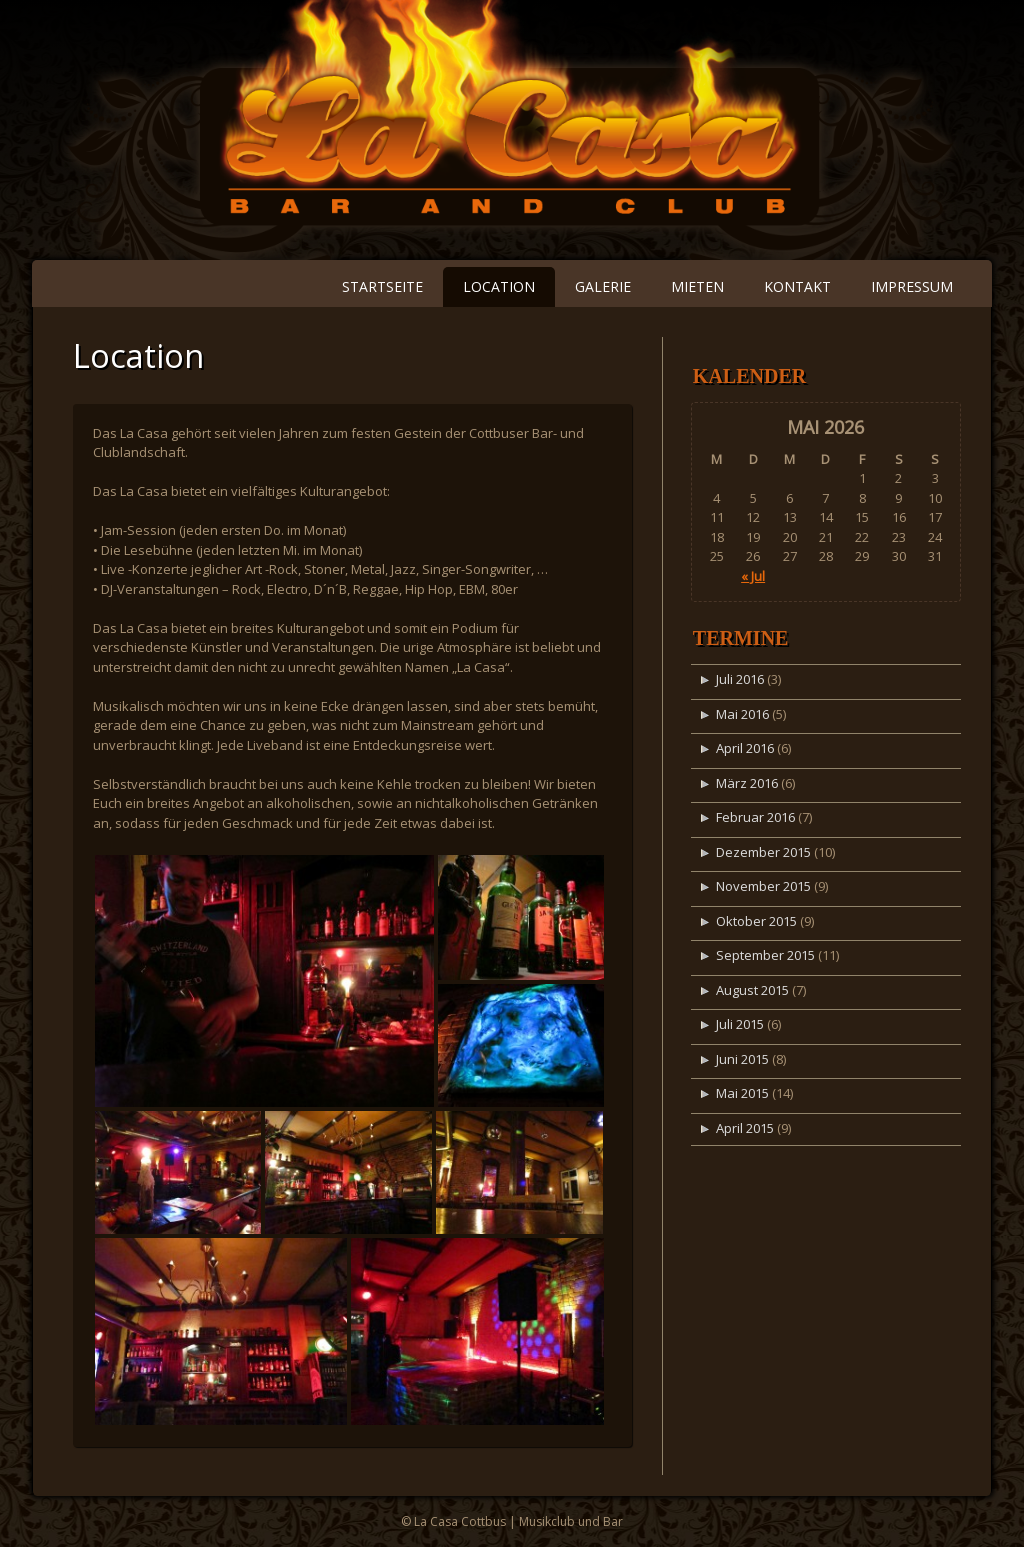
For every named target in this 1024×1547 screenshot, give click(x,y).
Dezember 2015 (763, 852)
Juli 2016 (740, 679)
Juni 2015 (742, 1059)
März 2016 (747, 783)
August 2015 (752, 990)
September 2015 (765, 955)
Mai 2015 (742, 1093)
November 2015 (763, 886)
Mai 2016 (742, 714)
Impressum (912, 286)
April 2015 (745, 1128)
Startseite (382, 286)
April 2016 (745, 748)
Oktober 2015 (756, 921)
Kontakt (797, 286)
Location (499, 286)
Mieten (697, 286)
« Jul (753, 576)
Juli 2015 (740, 1024)
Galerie (603, 286)
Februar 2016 (755, 817)
